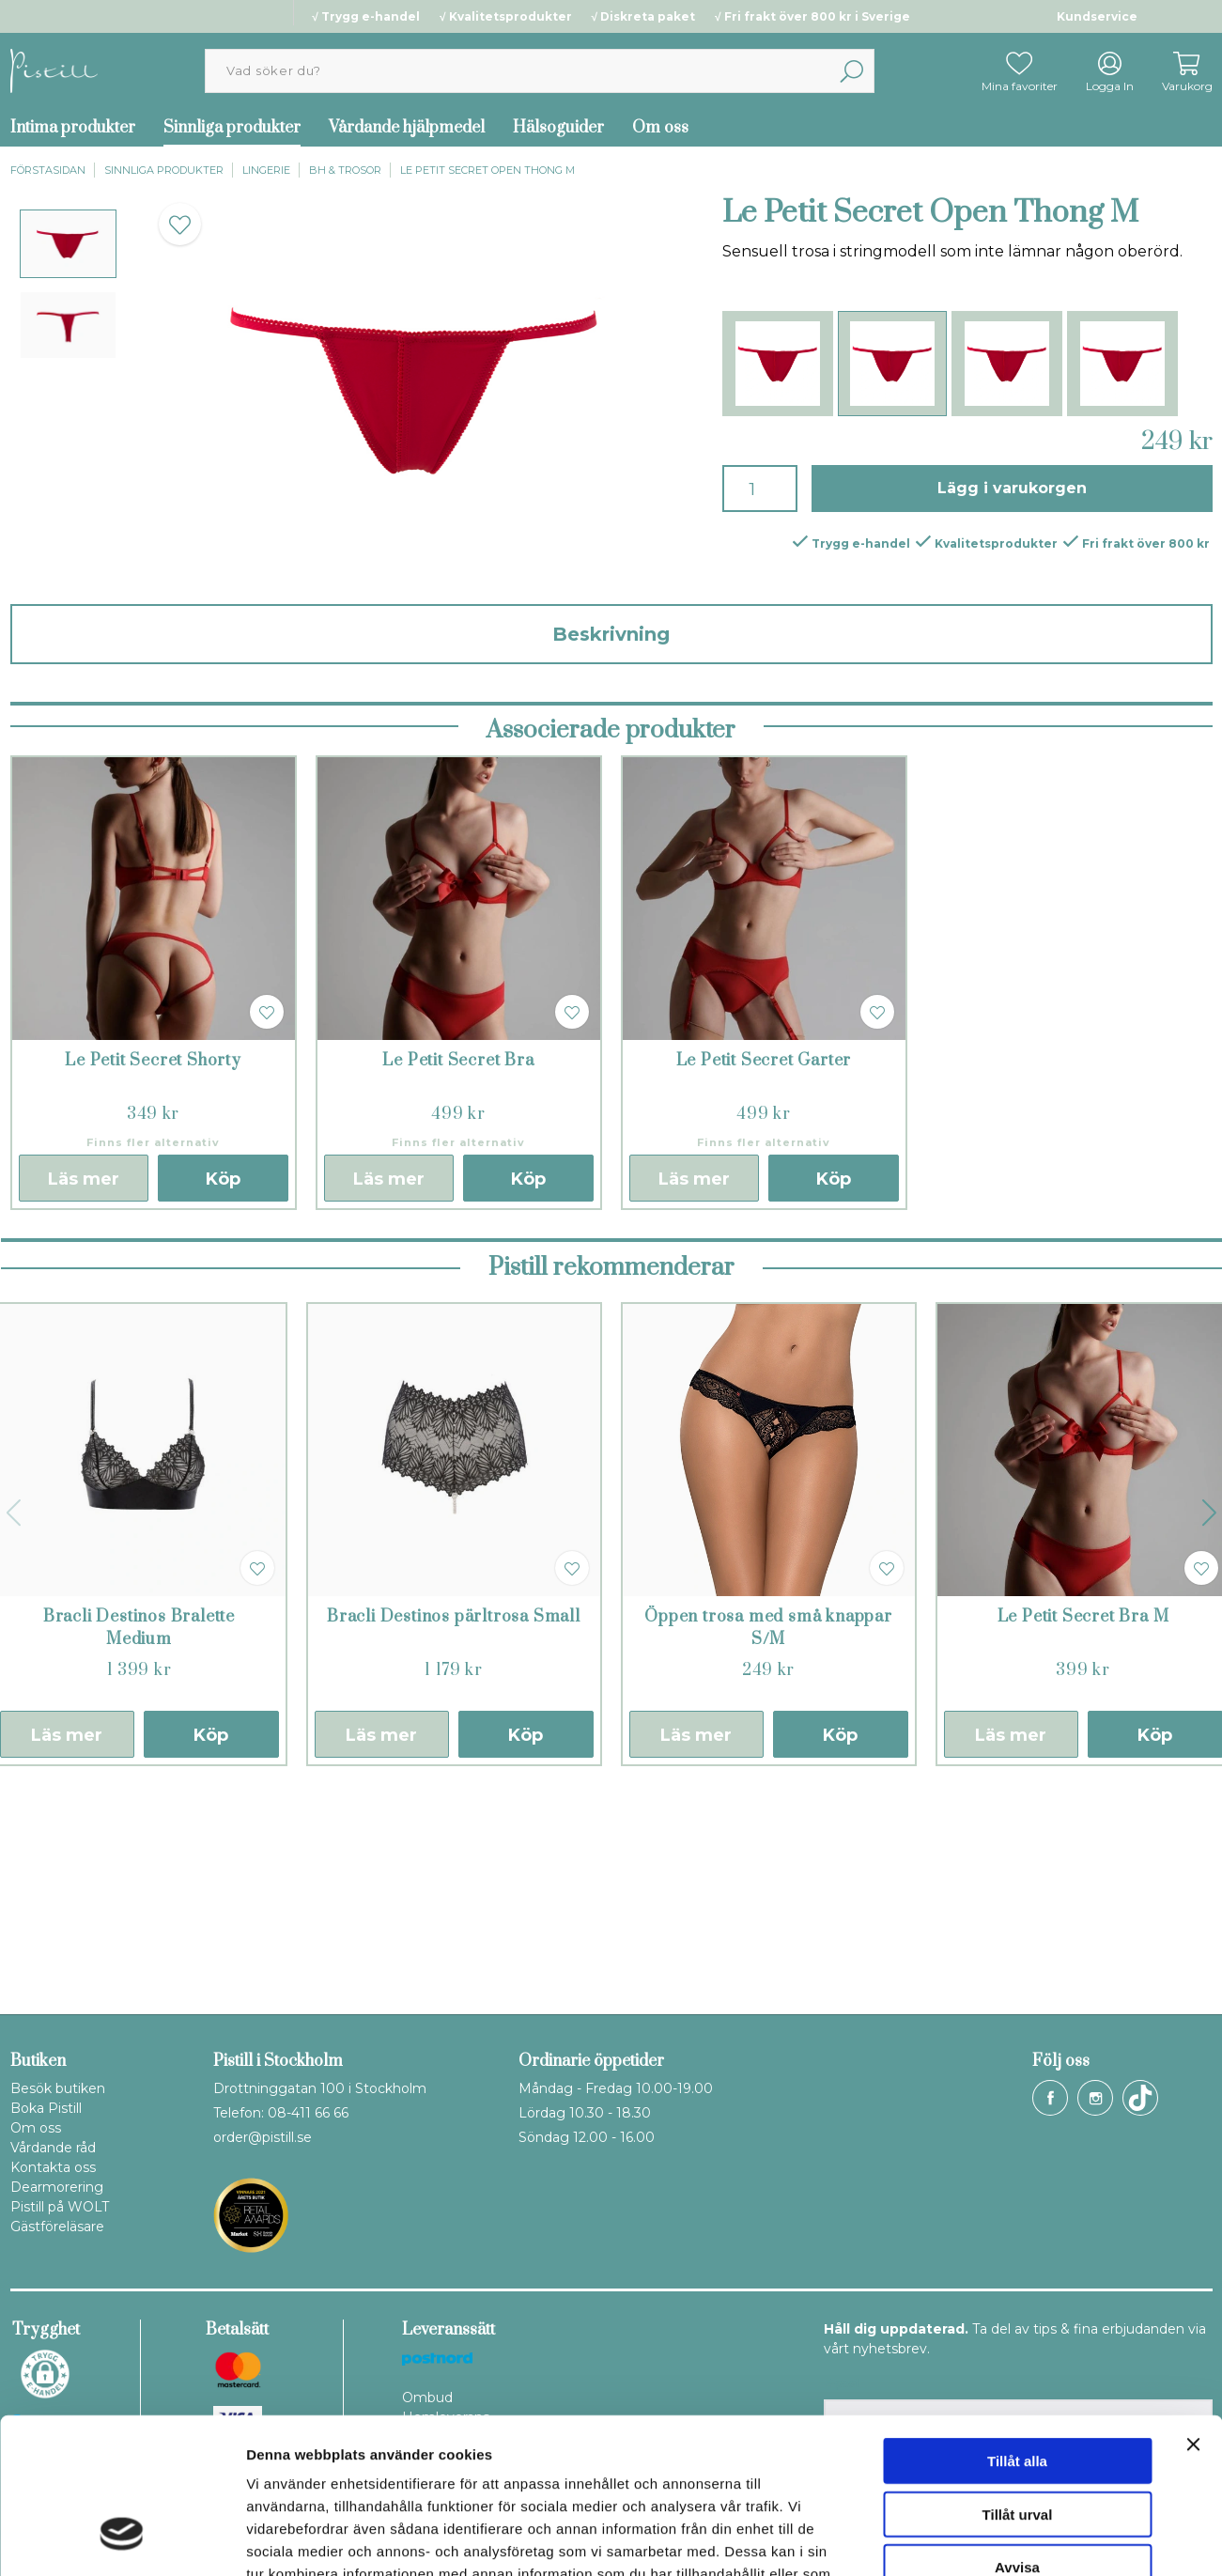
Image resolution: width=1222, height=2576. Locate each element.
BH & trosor (345, 170)
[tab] (68, 243)
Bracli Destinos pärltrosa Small (453, 1834)
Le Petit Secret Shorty (153, 1278)
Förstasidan (47, 170)
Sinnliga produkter (232, 127)
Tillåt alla (1017, 2327)
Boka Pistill (46, 2108)
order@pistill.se (262, 2137)
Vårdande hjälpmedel (407, 127)
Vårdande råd (53, 2147)
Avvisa (1017, 2434)
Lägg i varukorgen (1012, 488)
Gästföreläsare (57, 2226)
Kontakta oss (53, 2167)
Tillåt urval (1017, 2381)
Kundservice (1097, 16)
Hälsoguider (558, 127)
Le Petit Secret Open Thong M (487, 170)
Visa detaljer (1020, 2539)
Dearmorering (56, 2187)
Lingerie (266, 170)
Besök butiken (57, 2088)
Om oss (660, 127)
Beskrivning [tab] (611, 634)
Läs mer (83, 1397)
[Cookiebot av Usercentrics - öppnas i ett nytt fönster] (121, 2539)
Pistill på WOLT (59, 2206)
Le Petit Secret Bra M (1083, 1834)
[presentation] (68, 243)
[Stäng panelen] (1192, 2311)
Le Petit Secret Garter (764, 1278)
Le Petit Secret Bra (458, 1278)
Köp (223, 1397)
